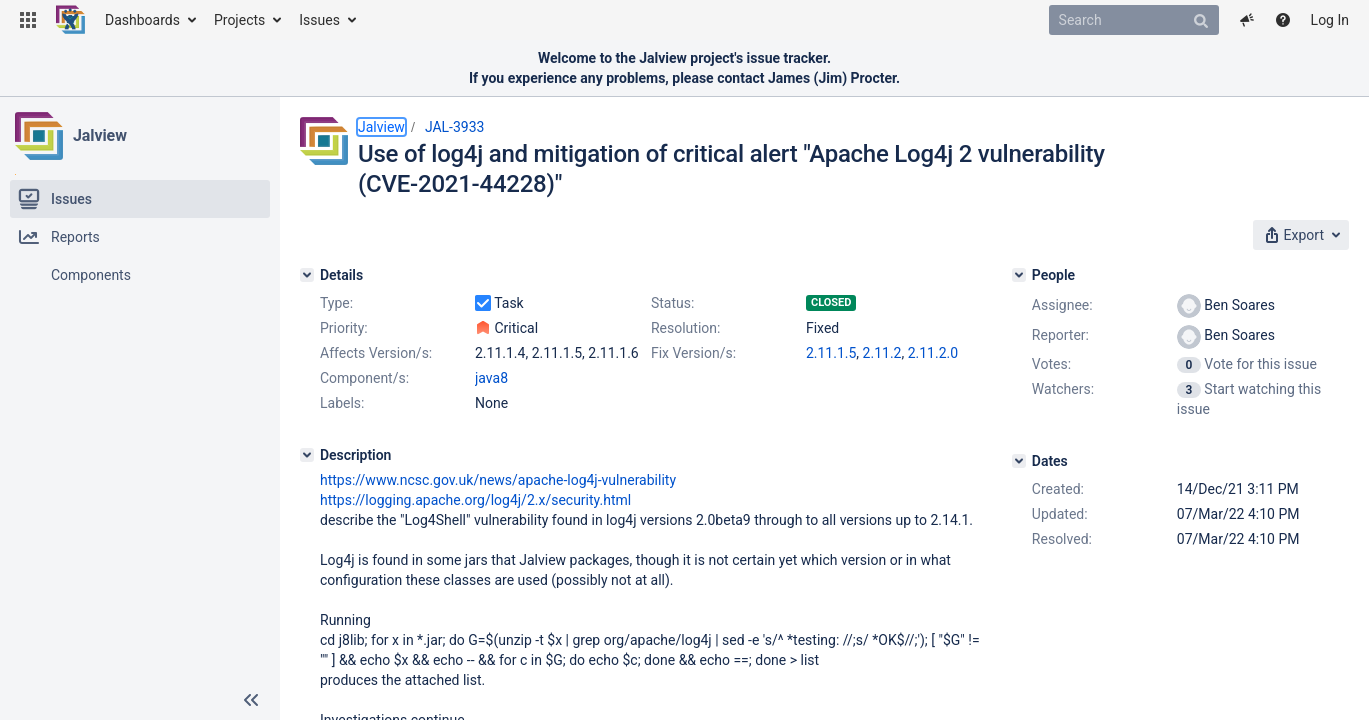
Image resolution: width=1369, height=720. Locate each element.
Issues (319, 20)
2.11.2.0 (933, 353)
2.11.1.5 (831, 353)
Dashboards (142, 20)
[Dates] (1019, 461)
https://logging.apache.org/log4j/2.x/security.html (475, 500)
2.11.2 (882, 353)
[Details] (307, 275)
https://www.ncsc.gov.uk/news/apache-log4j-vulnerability (498, 480)
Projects (239, 20)
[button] (28, 20)
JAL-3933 (455, 127)
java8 (491, 378)
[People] (1019, 275)
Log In (1330, 20)
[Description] (307, 455)
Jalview (100, 135)
